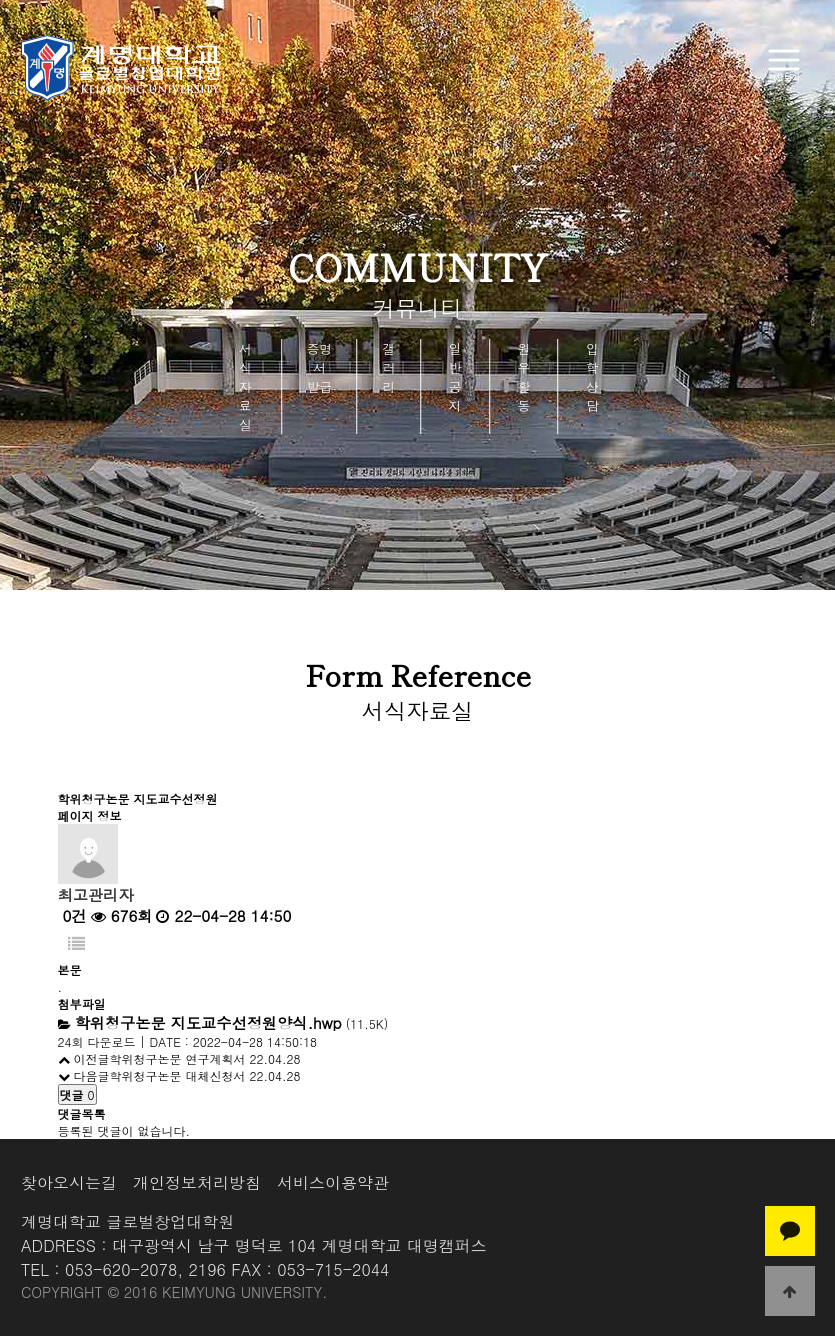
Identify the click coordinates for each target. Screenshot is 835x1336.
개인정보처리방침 (197, 1182)
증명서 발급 (320, 367)
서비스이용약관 (333, 1182)
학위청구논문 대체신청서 (178, 1075)
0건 (72, 915)
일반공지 (455, 377)
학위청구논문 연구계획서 (178, 1058)
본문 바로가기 (0, 0)
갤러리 (389, 367)
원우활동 (523, 377)
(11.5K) (232, 1023)
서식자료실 (245, 386)
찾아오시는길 (69, 1182)
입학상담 (592, 377)
